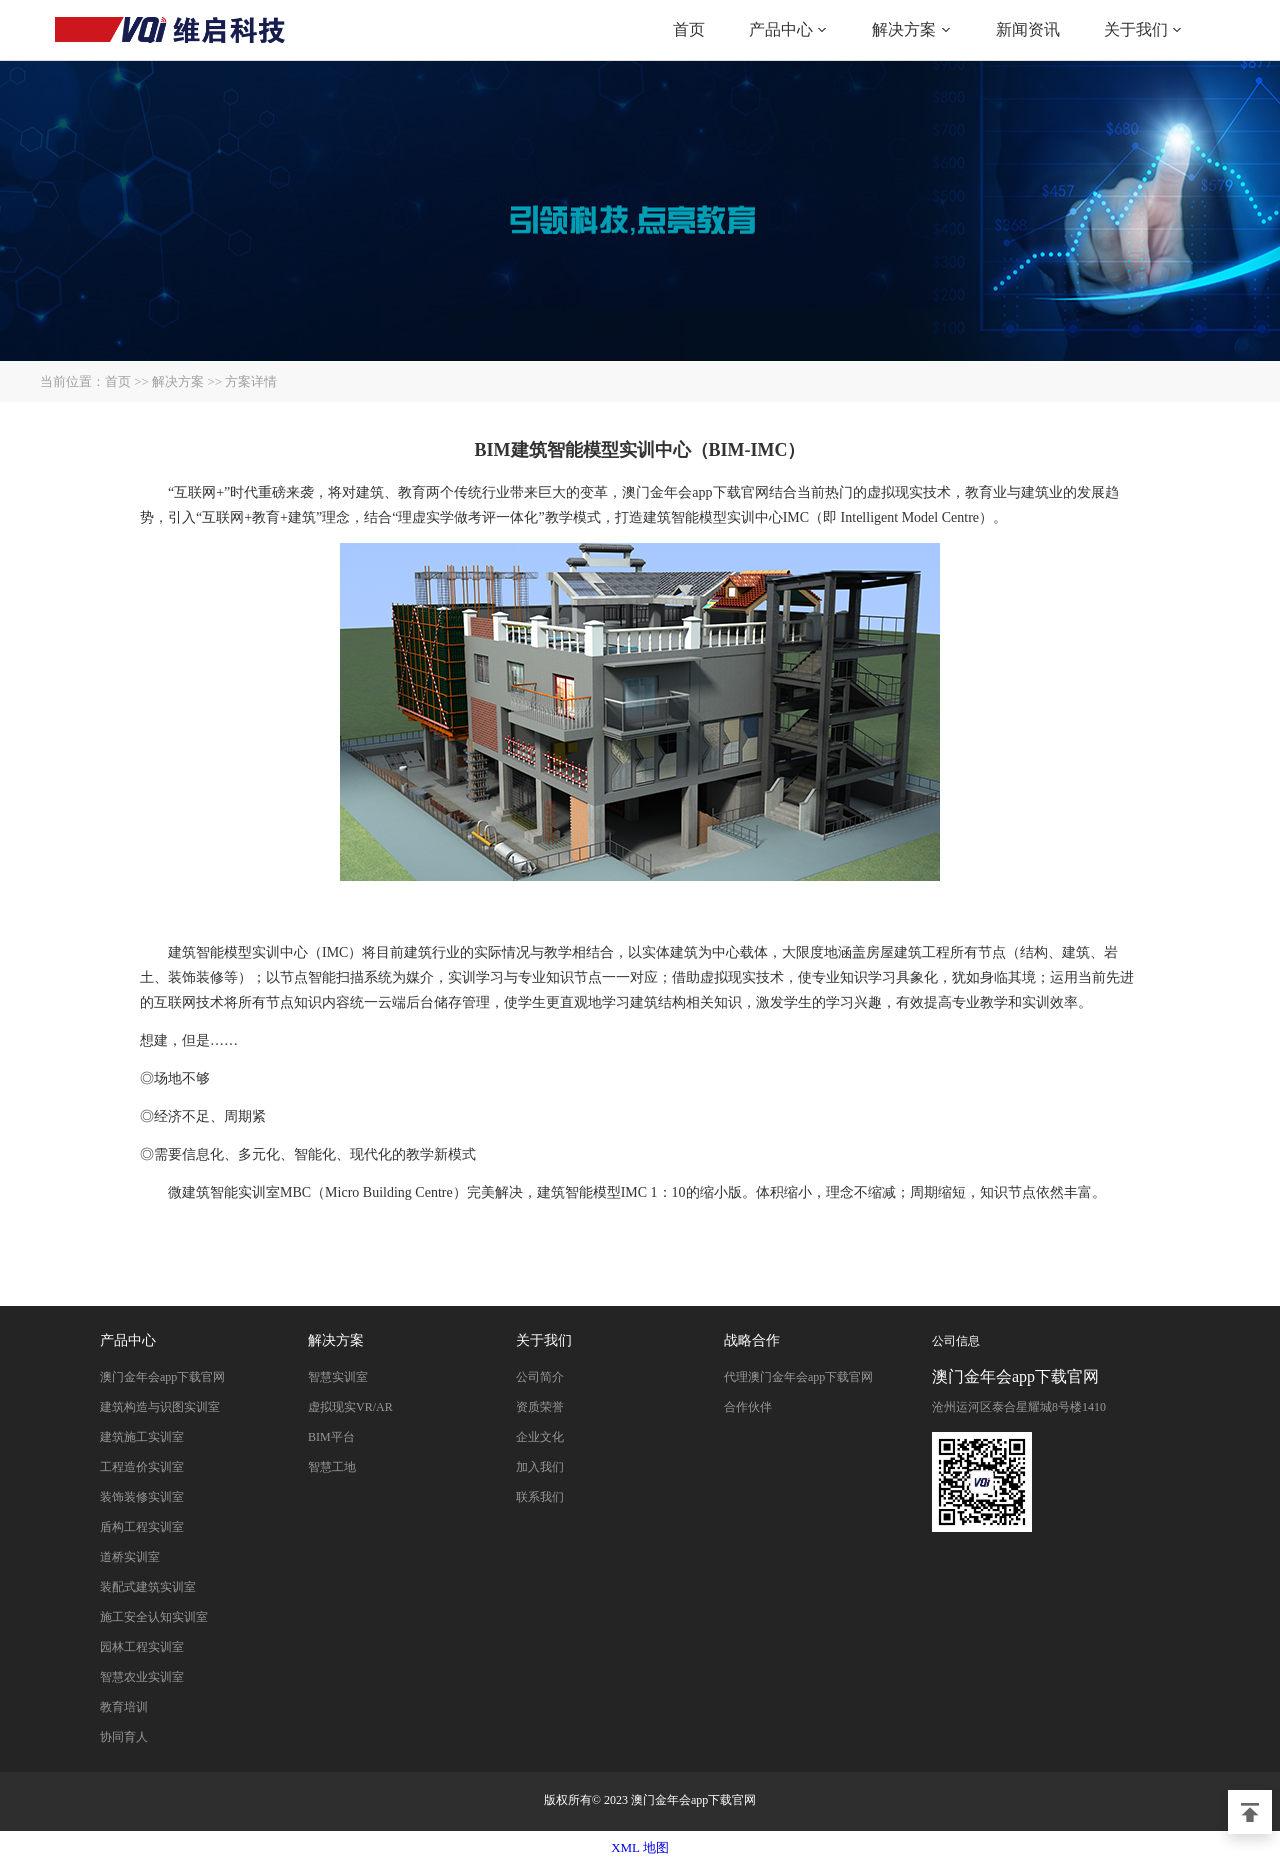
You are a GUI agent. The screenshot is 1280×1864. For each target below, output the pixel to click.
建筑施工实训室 (142, 1437)
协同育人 (124, 1737)
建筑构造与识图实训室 (160, 1407)
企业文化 (540, 1437)
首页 (689, 29)
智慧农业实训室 (142, 1677)
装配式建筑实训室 (148, 1587)
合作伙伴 (748, 1407)
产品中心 (781, 29)
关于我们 (1136, 29)
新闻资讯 (1028, 29)
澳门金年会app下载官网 (170, 30)
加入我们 (540, 1467)
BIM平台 (331, 1437)
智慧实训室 (338, 1377)
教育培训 (124, 1707)
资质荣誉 (540, 1407)
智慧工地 (332, 1467)
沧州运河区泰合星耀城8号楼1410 (1019, 1407)
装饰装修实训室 (142, 1497)
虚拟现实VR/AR (350, 1407)
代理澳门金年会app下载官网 (798, 1377)
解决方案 (904, 29)
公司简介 (540, 1377)
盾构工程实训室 (142, 1527)
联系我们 (540, 1497)
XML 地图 (640, 1847)
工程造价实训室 (142, 1467)
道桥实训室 (130, 1557)
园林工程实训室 (142, 1647)
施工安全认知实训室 (154, 1617)
